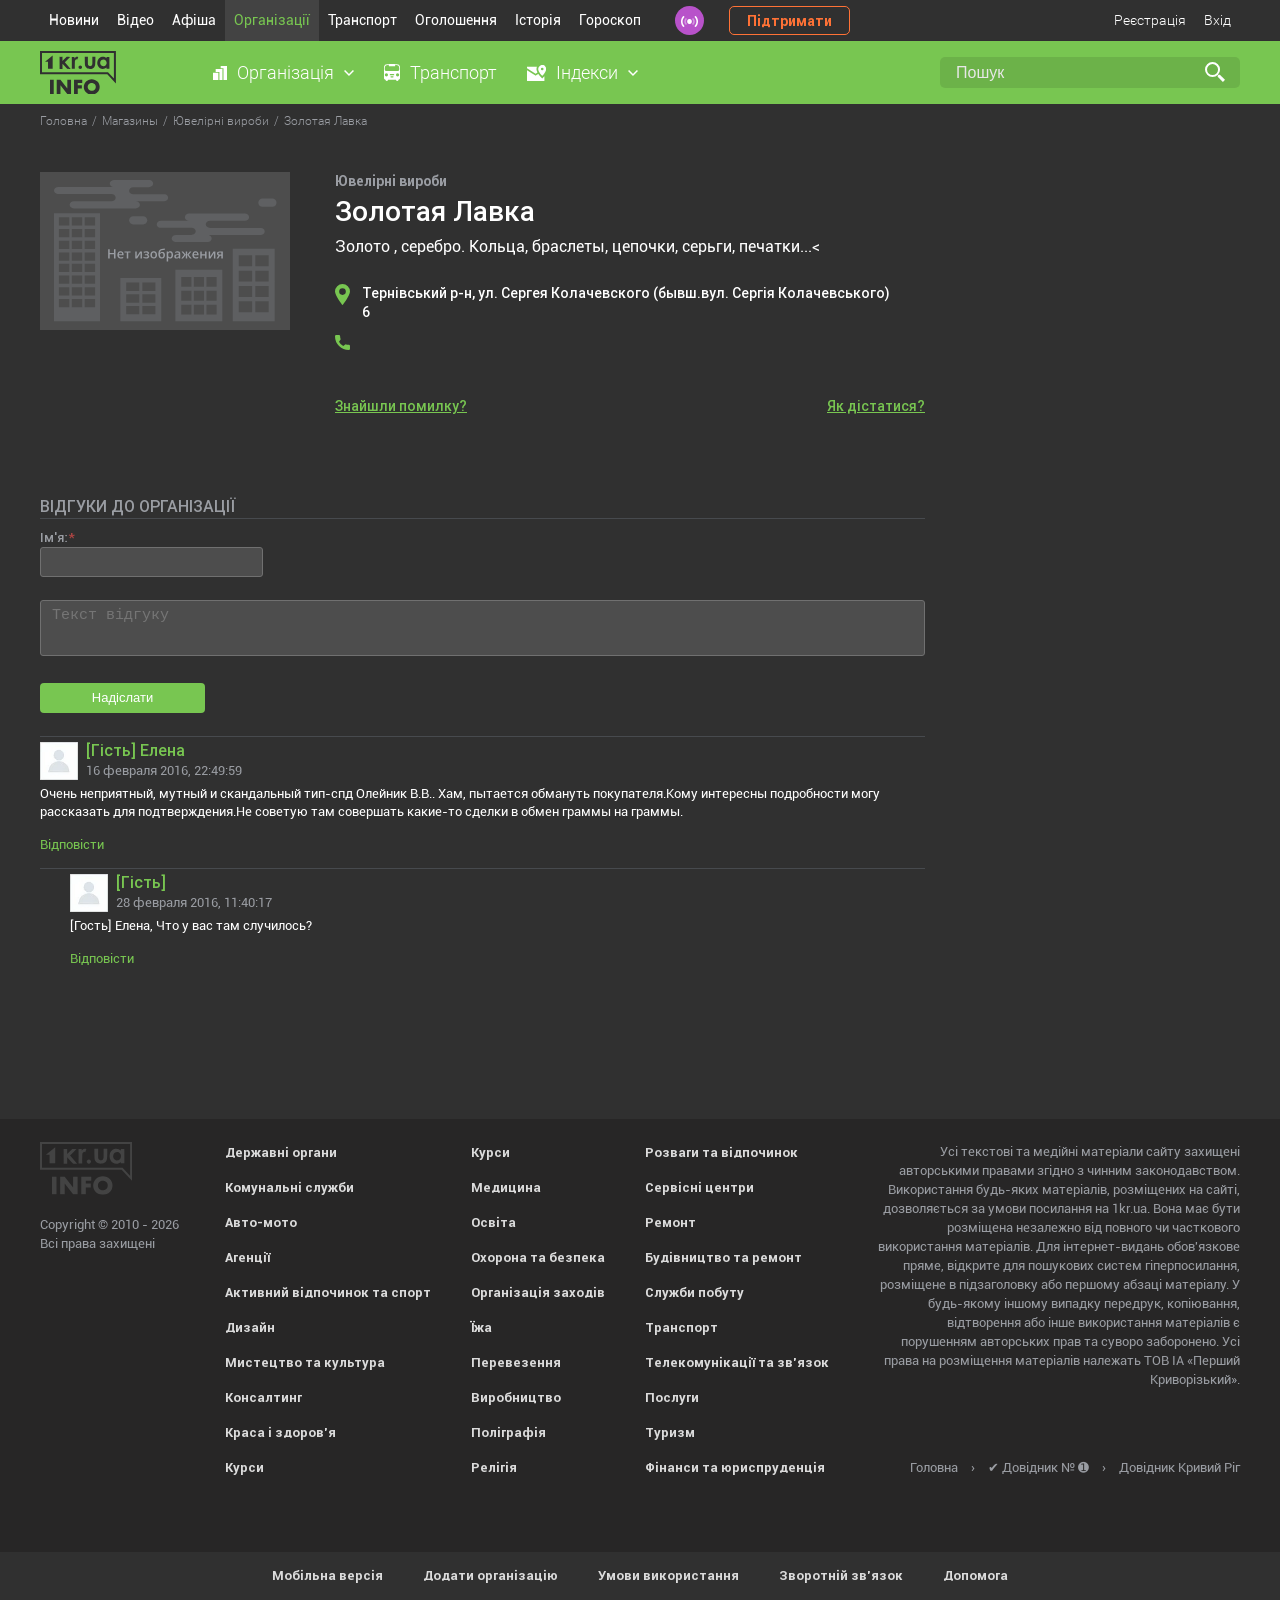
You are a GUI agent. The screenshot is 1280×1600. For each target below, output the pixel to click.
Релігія (494, 1467)
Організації (272, 20)
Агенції (247, 1257)
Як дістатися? (876, 406)
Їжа (481, 1327)
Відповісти (72, 844)
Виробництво (516, 1397)
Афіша (194, 20)
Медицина (506, 1187)
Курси (244, 1467)
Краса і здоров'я (280, 1432)
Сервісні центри (699, 1187)
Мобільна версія (327, 1575)
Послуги (672, 1397)
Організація (285, 72)
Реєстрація (1150, 20)
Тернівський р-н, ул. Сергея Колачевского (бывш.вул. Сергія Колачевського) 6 (626, 302)
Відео (135, 20)
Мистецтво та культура (305, 1362)
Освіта (493, 1222)
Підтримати (789, 21)
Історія (538, 20)
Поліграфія (508, 1432)
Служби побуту (694, 1292)
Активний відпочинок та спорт (328, 1292)
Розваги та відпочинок (721, 1152)
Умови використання (668, 1575)
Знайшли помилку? (401, 406)
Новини (74, 20)
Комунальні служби (289, 1187)
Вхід (1217, 20)
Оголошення (456, 20)
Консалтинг (263, 1397)
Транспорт (362, 20)
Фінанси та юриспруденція (735, 1467)
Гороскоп (610, 20)
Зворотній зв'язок (841, 1575)
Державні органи (281, 1152)
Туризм (670, 1432)
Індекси (587, 72)
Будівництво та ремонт (723, 1257)
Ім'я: (53, 537)
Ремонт (670, 1222)
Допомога (975, 1575)
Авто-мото (261, 1222)
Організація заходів (538, 1292)
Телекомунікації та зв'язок (737, 1362)
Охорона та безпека (538, 1257)
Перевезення (516, 1362)
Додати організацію (490, 1575)
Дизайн (250, 1327)
